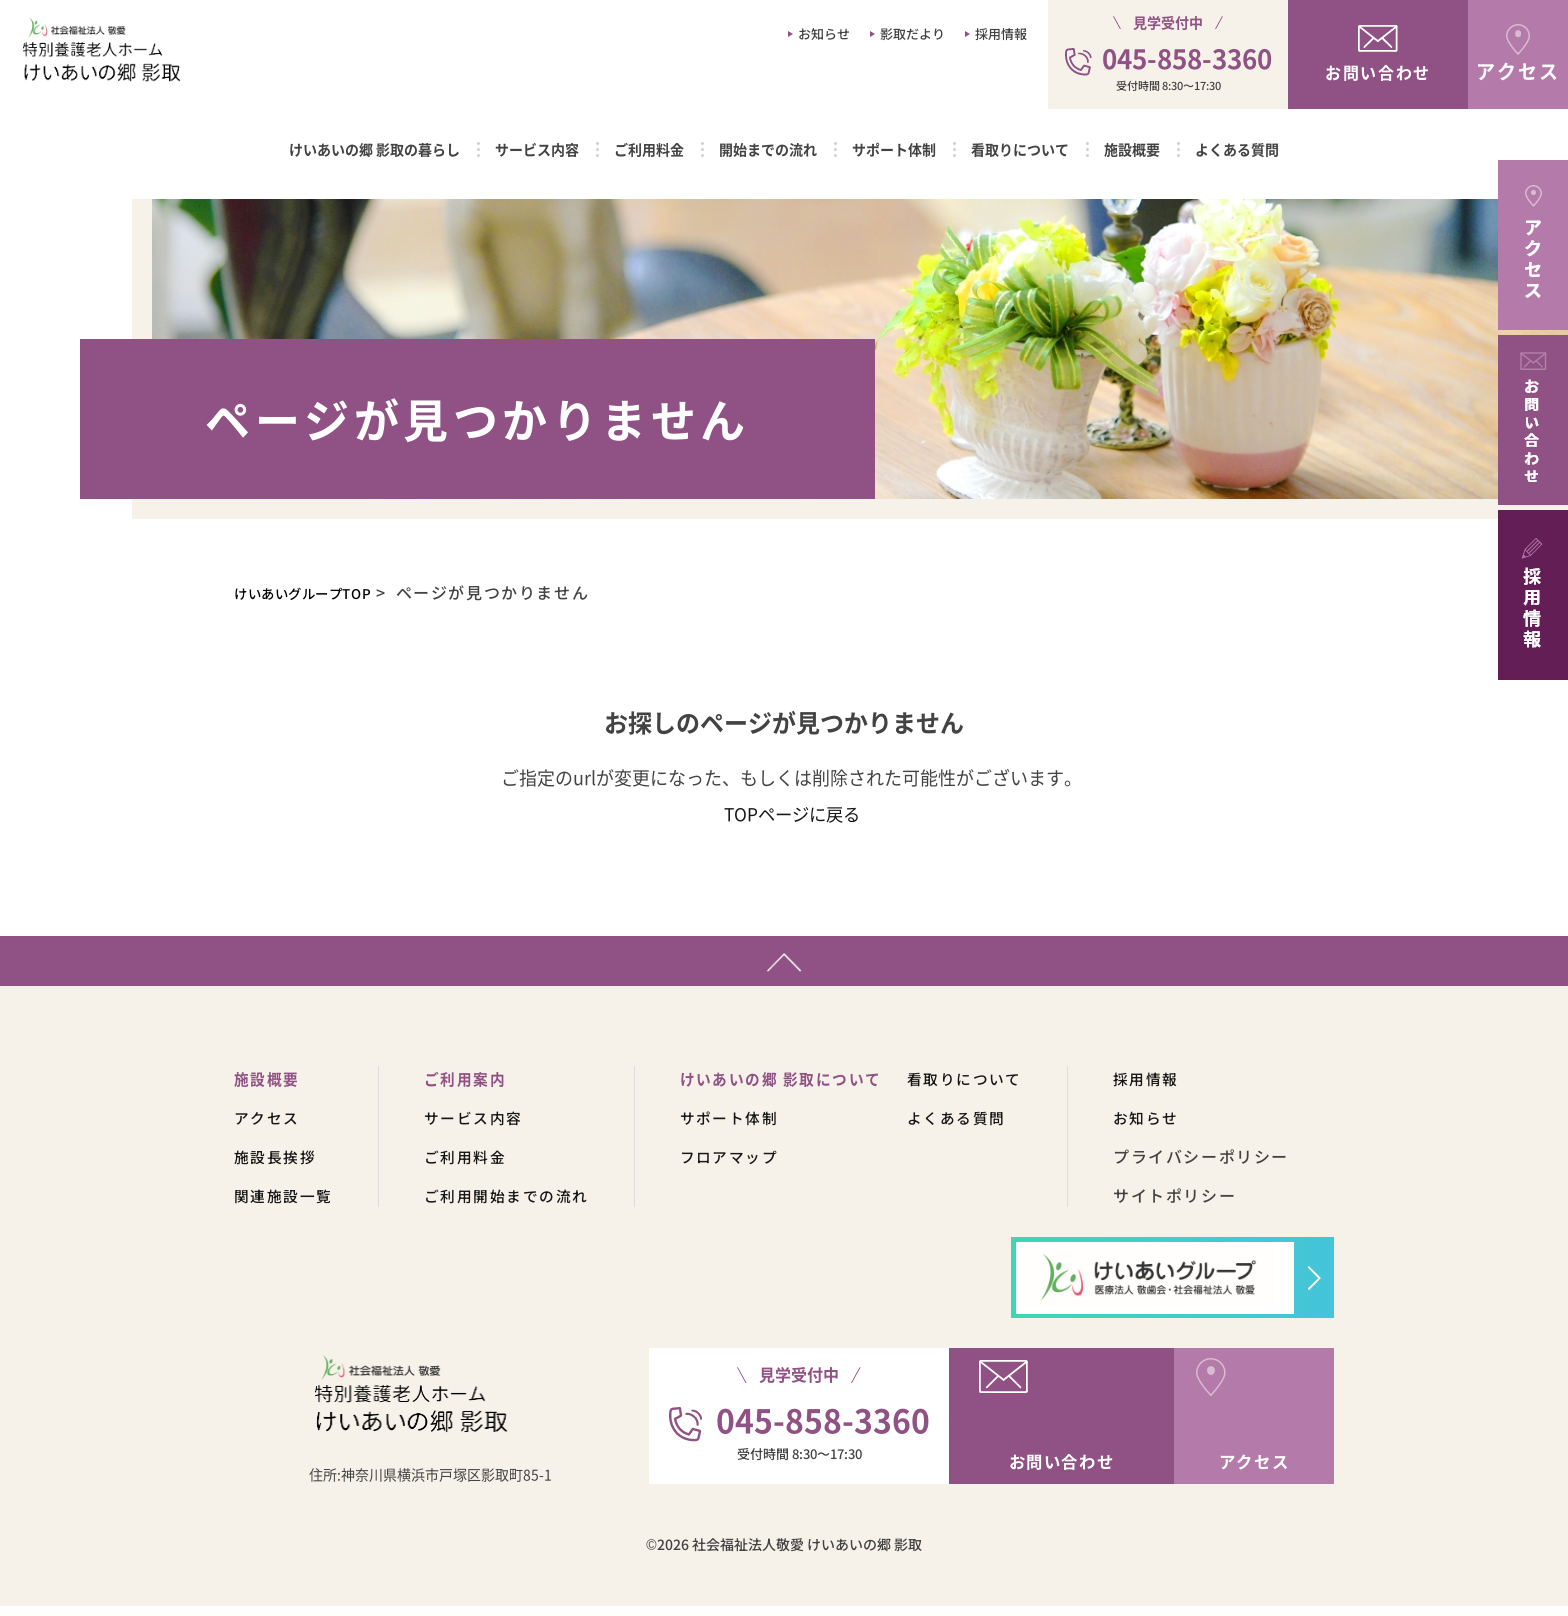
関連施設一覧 (287, 1205)
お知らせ (824, 33)
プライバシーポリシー (1242, 1166)
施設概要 (1132, 149)
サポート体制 (894, 149)
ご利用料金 (649, 149)
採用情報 (1001, 33)
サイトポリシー (1215, 1205)
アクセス (269, 1127)
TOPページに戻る (791, 813)
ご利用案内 (475, 1088)
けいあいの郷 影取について (806, 1088)
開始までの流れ (768, 149)
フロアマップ (751, 1166)
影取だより (912, 33)
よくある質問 (1237, 149)
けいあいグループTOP (323, 592)
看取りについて (1020, 149)
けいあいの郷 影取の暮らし (374, 149)
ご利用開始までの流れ (519, 1205)
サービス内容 (537, 149)
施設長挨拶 (278, 1166)
